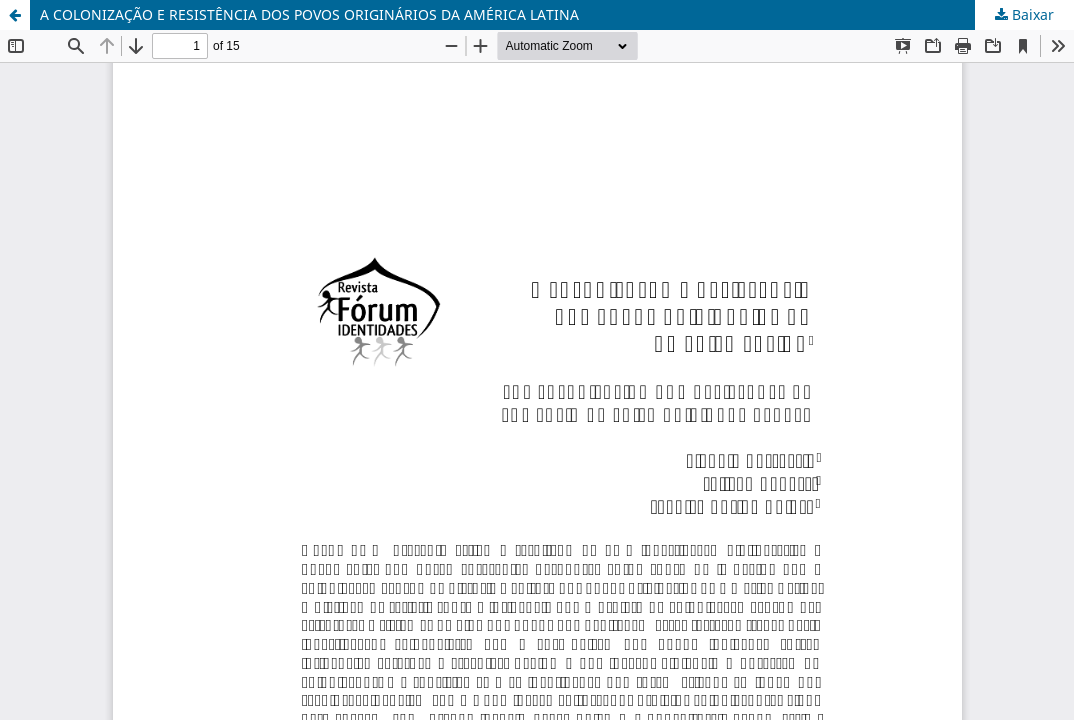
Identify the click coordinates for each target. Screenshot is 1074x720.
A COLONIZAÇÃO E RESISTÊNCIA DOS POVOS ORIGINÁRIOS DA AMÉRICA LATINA (309, 14)
